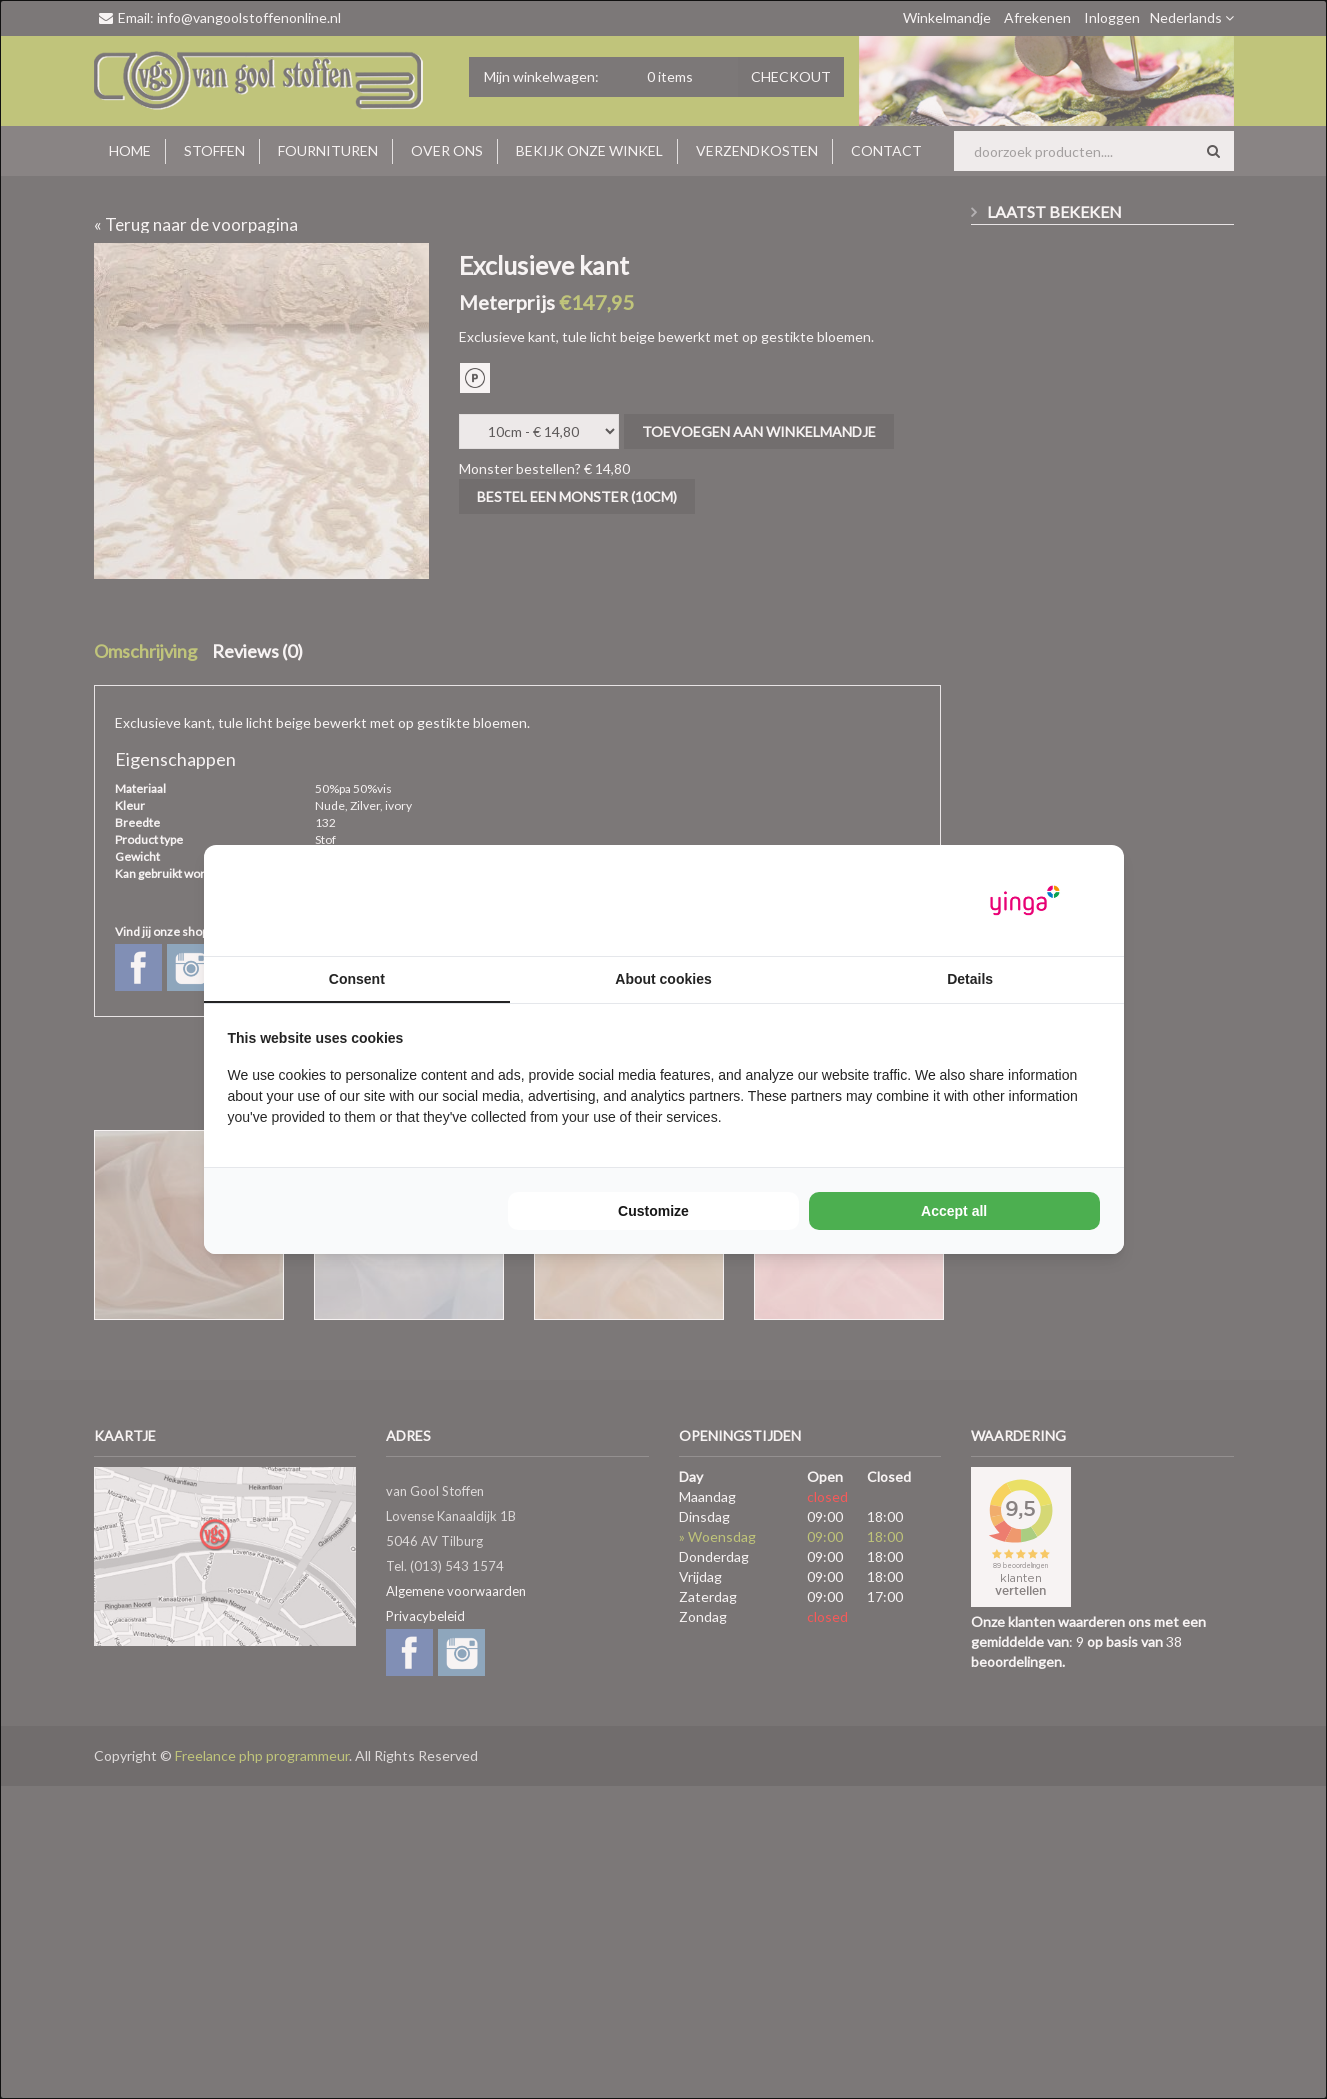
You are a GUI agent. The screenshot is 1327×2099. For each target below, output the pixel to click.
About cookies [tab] (663, 979)
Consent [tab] (357, 979)
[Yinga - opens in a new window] (1025, 900)
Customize (653, 1211)
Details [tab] (970, 979)
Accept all (954, 1211)
